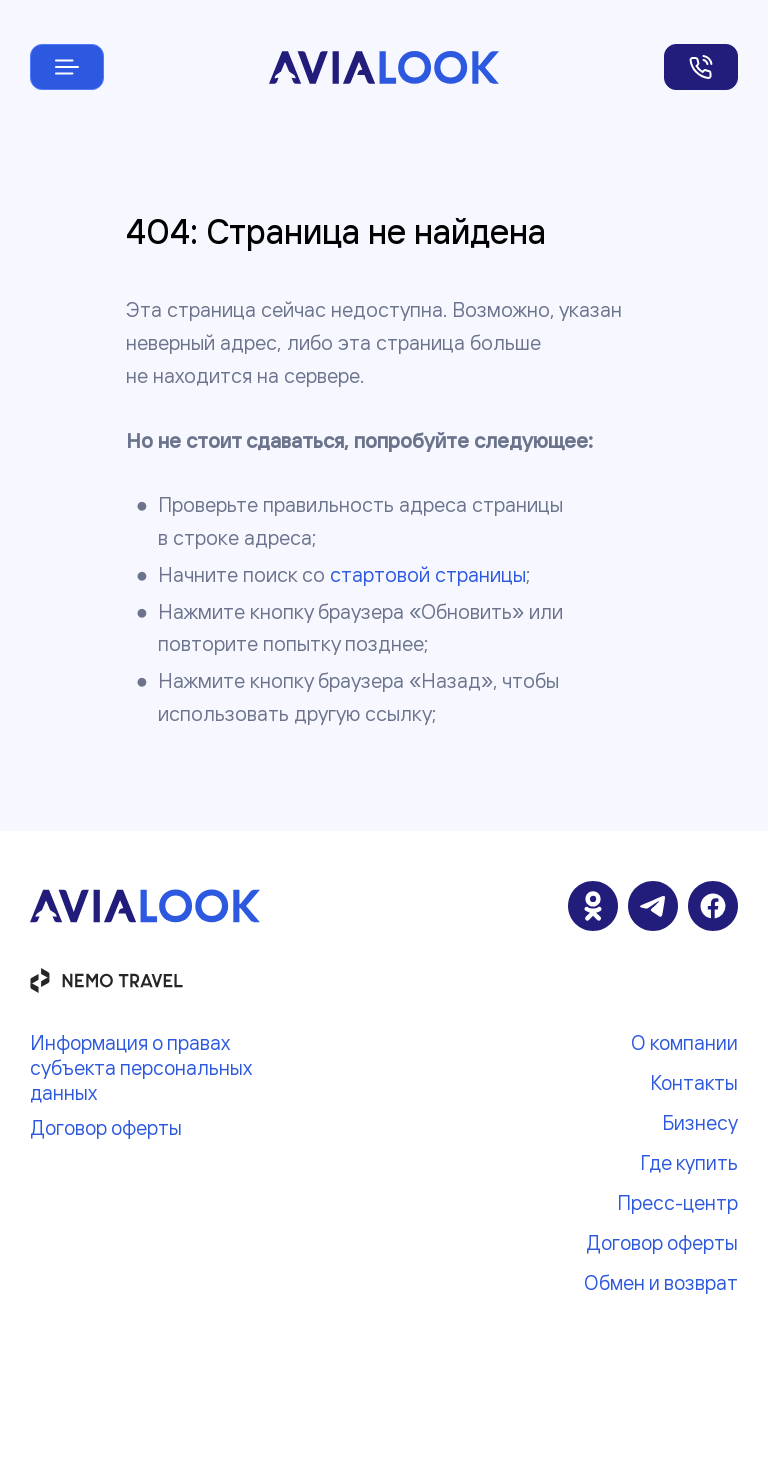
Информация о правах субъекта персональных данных (140, 1067)
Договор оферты (106, 1127)
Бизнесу (700, 1122)
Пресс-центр (677, 1202)
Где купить (689, 1162)
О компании (684, 1042)
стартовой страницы (428, 574)
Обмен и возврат (661, 1282)
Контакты (694, 1082)
